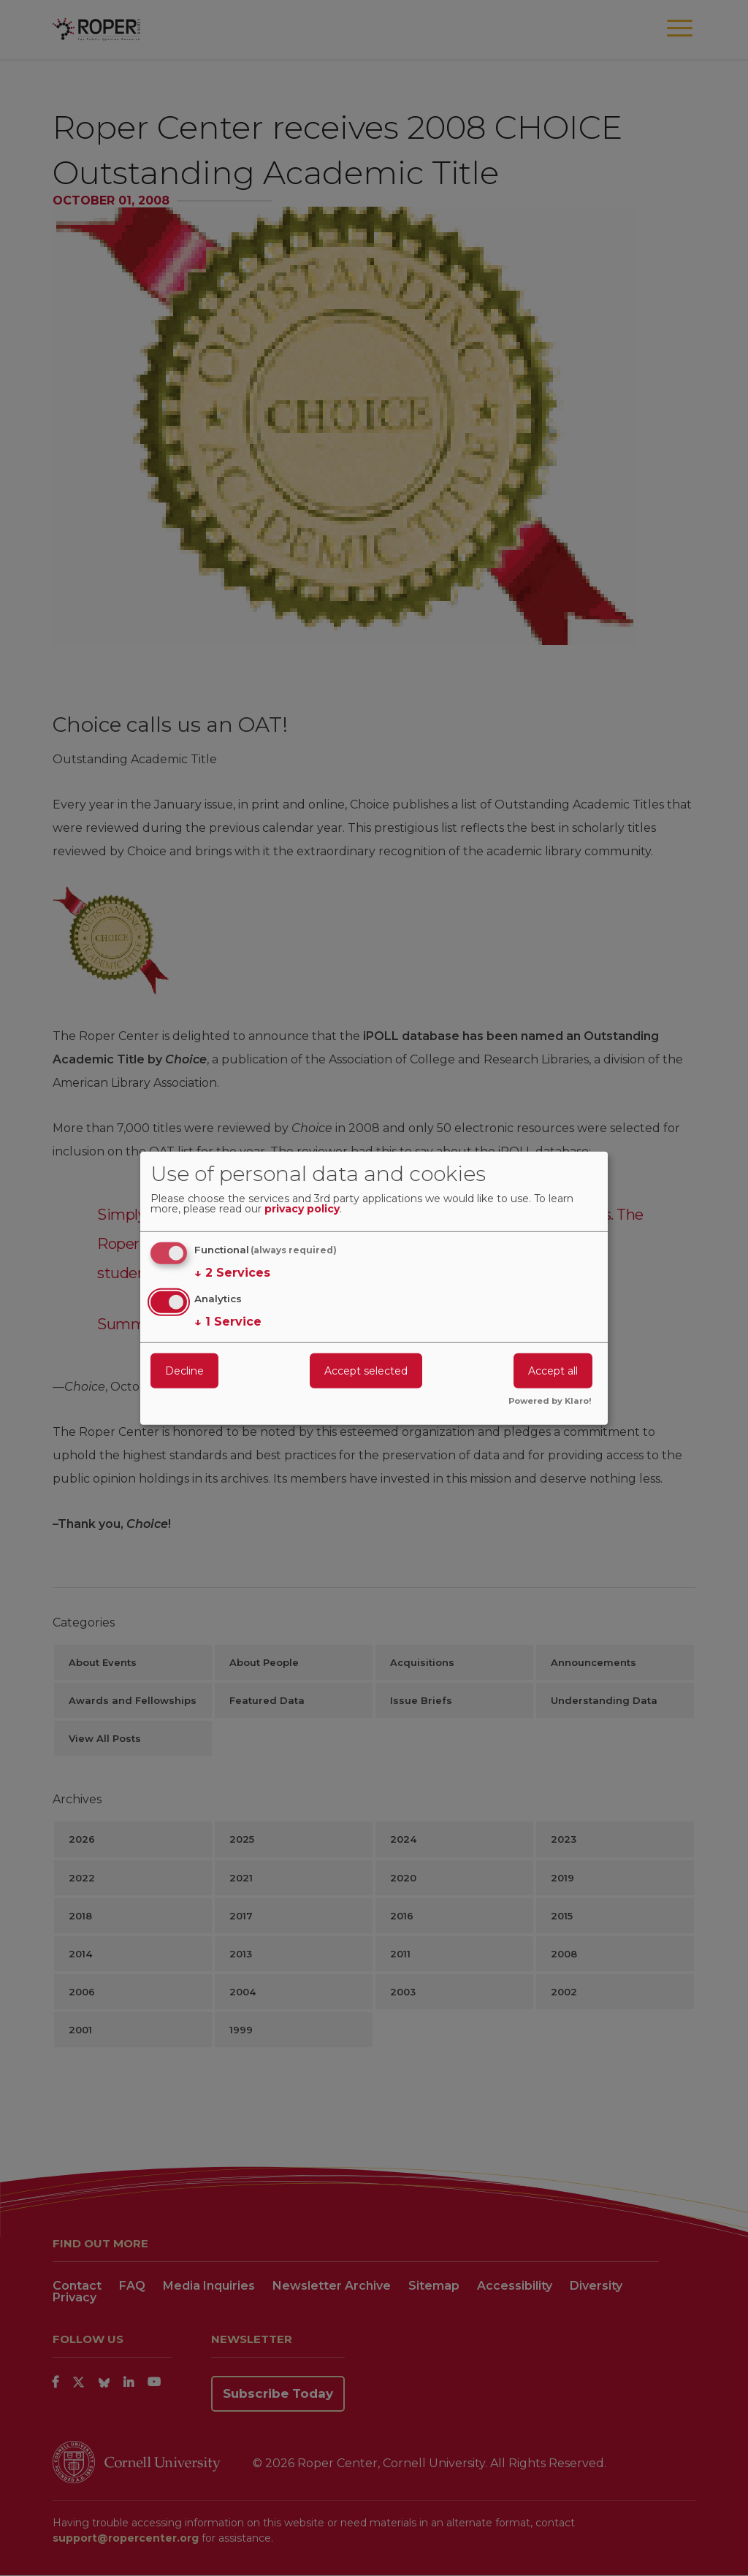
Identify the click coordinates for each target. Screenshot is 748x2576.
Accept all (553, 1370)
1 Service (228, 1322)
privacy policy (302, 1209)
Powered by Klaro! (550, 1401)
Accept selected (366, 1370)
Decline (184, 1370)
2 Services (232, 1273)
